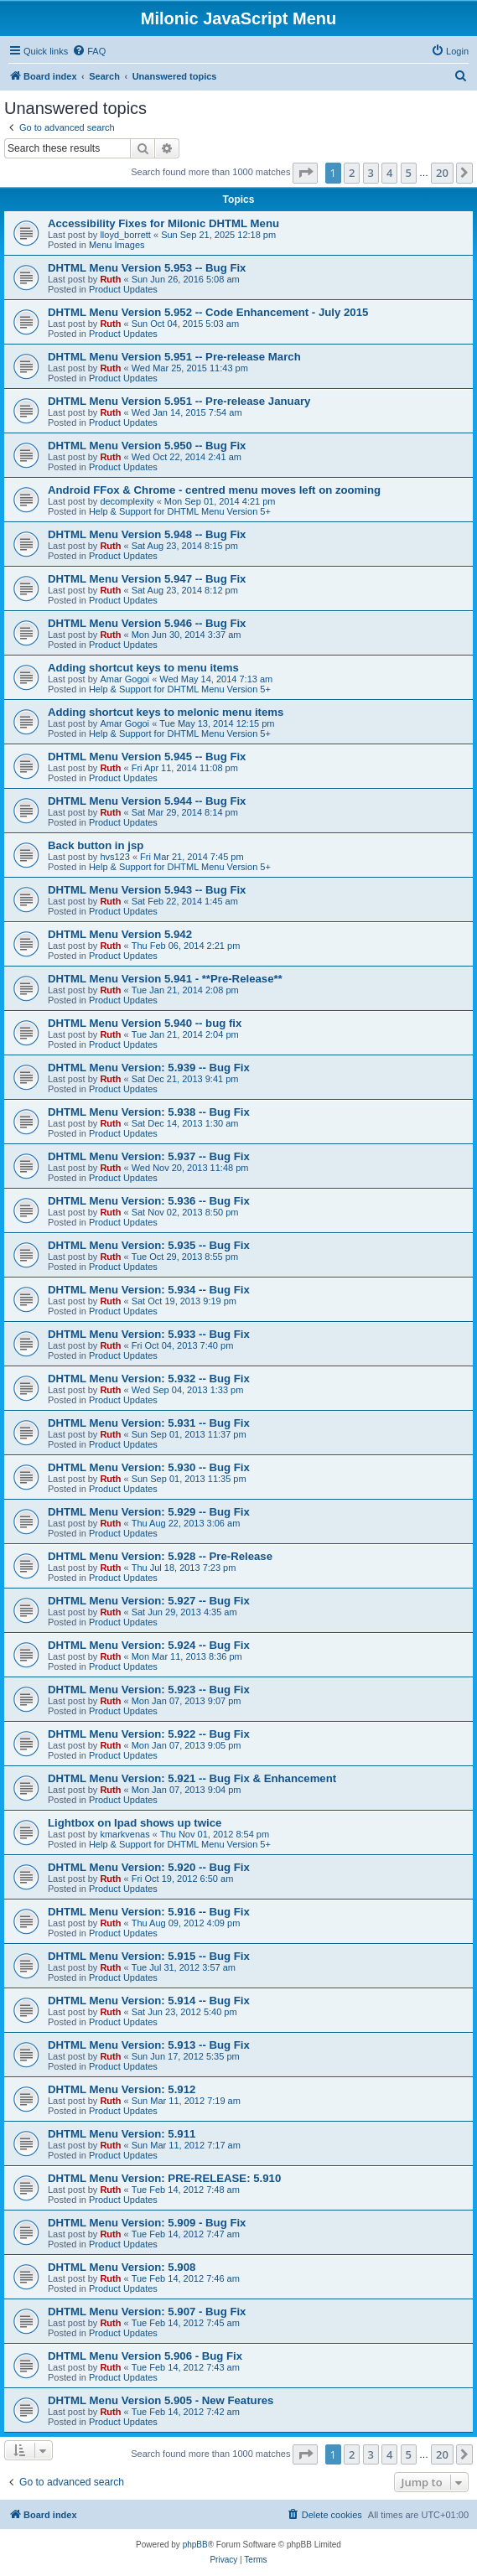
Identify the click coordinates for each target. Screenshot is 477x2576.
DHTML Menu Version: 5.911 (121, 2134)
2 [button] (352, 172)
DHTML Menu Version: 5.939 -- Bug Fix (149, 1067)
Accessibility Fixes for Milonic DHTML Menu (163, 223)
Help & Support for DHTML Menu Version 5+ (180, 511)
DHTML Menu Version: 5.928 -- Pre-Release (160, 1556)
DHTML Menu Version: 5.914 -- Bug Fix (149, 2000)
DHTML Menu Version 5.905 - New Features (160, 2400)
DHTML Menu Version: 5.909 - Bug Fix (147, 2222)
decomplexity (126, 501)
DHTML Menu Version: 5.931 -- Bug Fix (149, 1423)
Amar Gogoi (124, 679)
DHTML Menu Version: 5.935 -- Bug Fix (149, 1245)
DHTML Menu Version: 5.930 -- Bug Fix (149, 1467)
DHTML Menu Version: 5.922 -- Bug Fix (149, 1734)
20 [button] (442, 172)
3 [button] (371, 172)
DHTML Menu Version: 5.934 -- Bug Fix (149, 1289)
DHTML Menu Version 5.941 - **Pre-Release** (165, 978)
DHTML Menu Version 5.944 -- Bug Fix (147, 801)
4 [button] (389, 172)
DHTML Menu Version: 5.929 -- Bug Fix (149, 1512)
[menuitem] (89, 51)
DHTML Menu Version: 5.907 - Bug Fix (147, 2311)
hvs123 (114, 857)
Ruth (110, 279)
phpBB (195, 2544)
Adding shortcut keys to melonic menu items (165, 712)
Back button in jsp (95, 845)
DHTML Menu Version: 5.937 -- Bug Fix (149, 1156)
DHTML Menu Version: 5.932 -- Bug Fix (149, 1378)
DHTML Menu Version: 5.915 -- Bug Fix (149, 1956)
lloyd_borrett (125, 235)
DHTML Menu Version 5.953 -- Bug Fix (147, 268)
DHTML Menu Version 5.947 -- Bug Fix (147, 579)
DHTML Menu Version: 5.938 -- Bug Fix (149, 1112)
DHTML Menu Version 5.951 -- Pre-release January (179, 401)
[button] (305, 173)
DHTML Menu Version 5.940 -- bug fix (144, 1023)
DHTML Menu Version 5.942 (120, 934)
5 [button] (409, 172)
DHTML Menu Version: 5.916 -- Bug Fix (149, 1911)
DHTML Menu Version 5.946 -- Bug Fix (147, 623)
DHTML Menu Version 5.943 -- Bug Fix (147, 890)
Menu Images (117, 245)
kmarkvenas (124, 1834)
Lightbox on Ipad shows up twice (134, 1823)
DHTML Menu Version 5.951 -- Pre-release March (174, 356)
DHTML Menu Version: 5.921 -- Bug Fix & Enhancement (192, 1778)
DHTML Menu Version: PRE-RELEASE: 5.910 (164, 2178)
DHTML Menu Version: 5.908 (121, 2267)
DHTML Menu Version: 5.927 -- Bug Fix (149, 1600)
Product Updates (123, 289)
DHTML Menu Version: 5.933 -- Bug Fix (149, 1334)
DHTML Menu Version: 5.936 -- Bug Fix (149, 1201)
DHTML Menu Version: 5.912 (121, 2089)
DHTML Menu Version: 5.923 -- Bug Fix (149, 1689)
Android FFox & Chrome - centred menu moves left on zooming (214, 490)
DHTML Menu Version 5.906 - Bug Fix (145, 2356)
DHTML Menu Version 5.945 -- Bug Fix (147, 756)
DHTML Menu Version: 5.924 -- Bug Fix (149, 1645)
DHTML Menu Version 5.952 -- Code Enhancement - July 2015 (208, 312)
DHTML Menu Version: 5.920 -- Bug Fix (149, 1867)
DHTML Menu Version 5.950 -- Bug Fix (147, 445)
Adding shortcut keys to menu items (143, 667)
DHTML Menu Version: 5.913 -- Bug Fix (149, 2045)
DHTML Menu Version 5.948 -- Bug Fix (147, 534)
